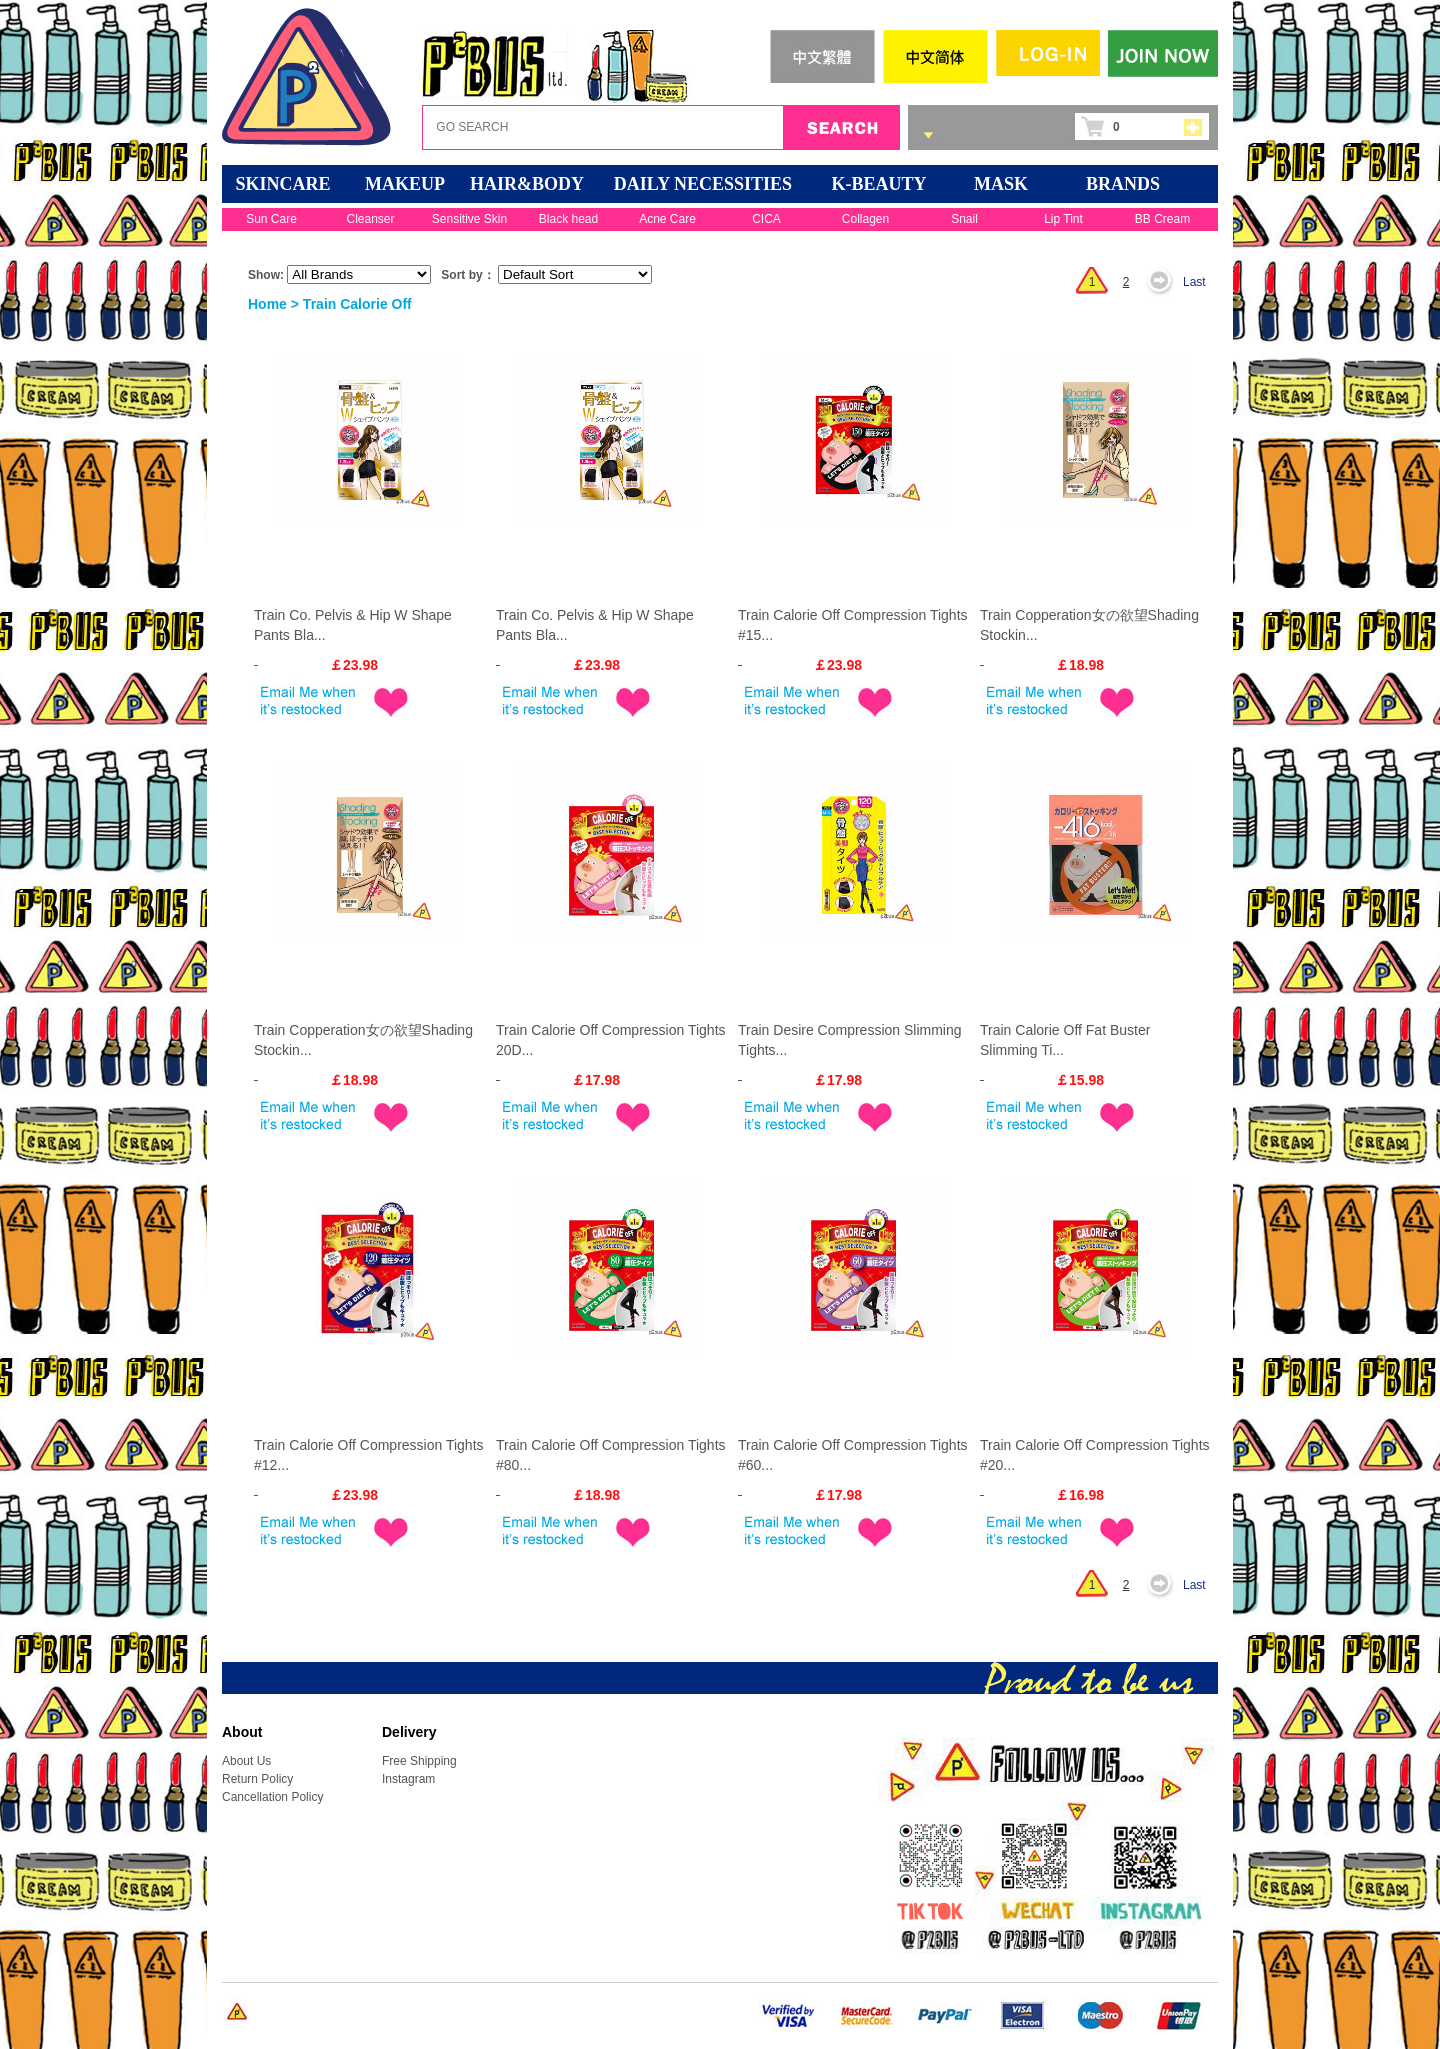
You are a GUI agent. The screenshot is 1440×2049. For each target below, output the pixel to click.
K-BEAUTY (878, 184)
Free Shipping (419, 1761)
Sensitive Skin (469, 219)
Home (267, 304)
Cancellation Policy (272, 1797)
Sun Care (271, 219)
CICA (766, 219)
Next (1165, 282)
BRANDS (1123, 184)
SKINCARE (282, 184)
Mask (1001, 184)
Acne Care (667, 219)
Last (1194, 282)
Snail (964, 219)
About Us (246, 1761)
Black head (568, 219)
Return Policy (257, 1779)
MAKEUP (405, 184)
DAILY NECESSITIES (703, 184)
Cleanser (370, 219)
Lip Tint (1063, 219)
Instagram (408, 1779)
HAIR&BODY (527, 184)
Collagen (865, 219)
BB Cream (1162, 219)
